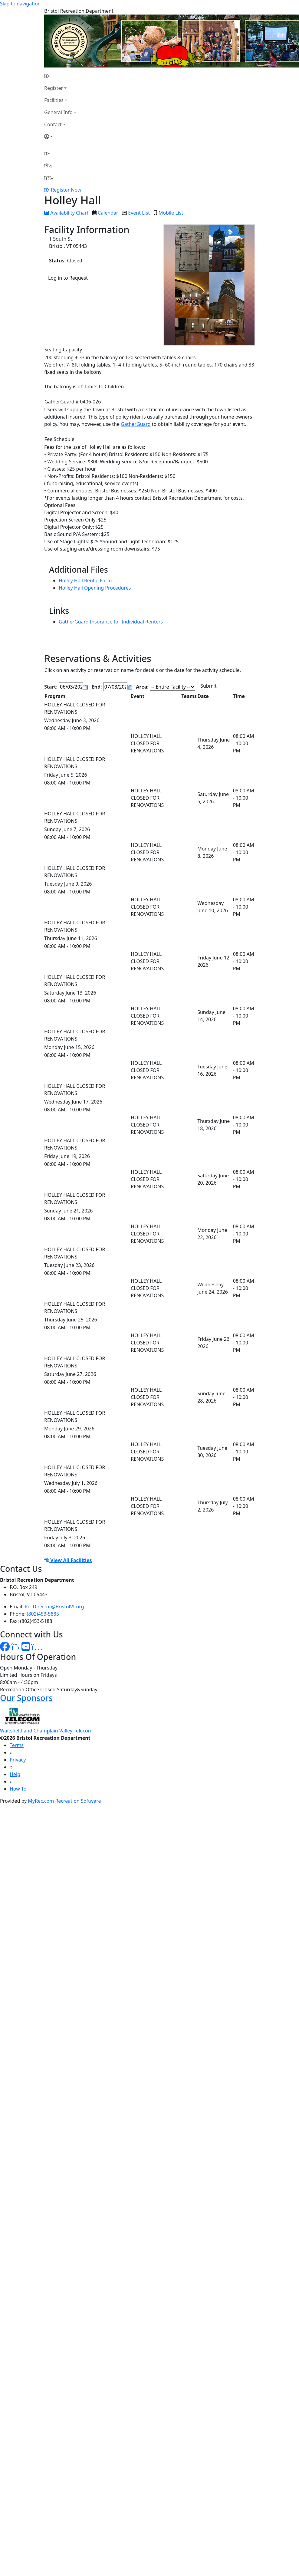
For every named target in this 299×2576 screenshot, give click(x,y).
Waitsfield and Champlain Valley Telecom (46, 1730)
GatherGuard (136, 424)
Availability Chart (66, 212)
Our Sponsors (26, 1697)
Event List (139, 212)
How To (18, 1788)
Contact (53, 124)
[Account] (60, 136)
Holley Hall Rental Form (85, 580)
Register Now (66, 189)
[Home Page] (60, 76)
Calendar (108, 212)
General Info (58, 112)
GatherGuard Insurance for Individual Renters (111, 621)
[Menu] (48, 178)
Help (15, 1774)
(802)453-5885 (43, 1613)
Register (53, 88)
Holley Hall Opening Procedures (95, 587)
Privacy (18, 1759)
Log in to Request (68, 278)
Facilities (54, 100)
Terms (17, 1745)
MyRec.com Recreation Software (64, 1801)
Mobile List (171, 212)
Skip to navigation (20, 3)
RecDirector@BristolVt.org (54, 1606)
